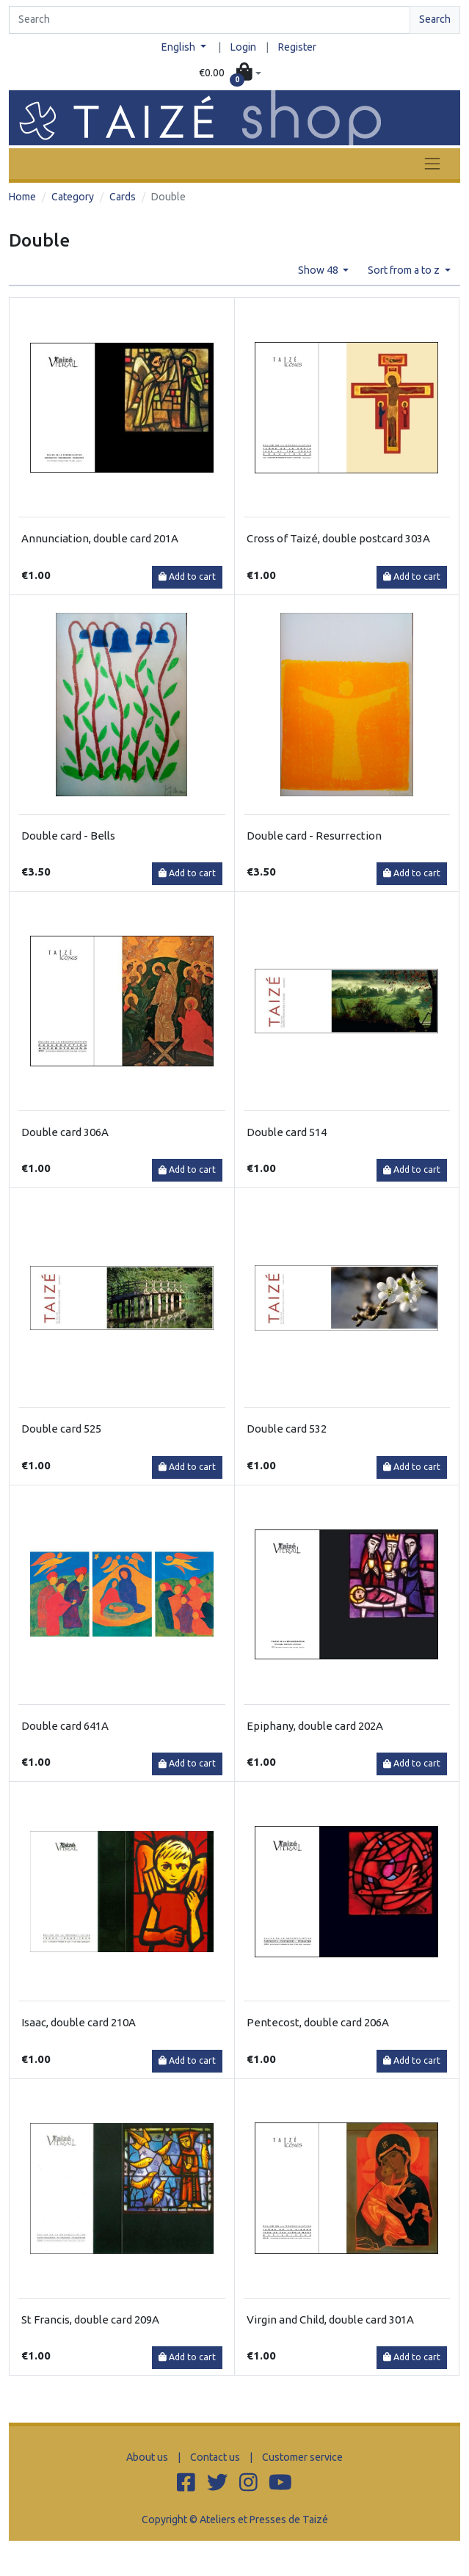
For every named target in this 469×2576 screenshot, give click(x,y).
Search (435, 19)
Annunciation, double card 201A (99, 538)
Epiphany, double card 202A (315, 1726)
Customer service (302, 2457)
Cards (122, 197)
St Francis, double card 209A (90, 2319)
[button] (229, 73)
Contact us (215, 2457)
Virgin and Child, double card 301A (330, 2319)
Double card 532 (287, 1428)
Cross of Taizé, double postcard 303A (338, 538)
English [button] (179, 47)
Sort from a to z (405, 270)
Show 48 (319, 270)
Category (72, 197)
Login (243, 47)
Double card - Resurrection (314, 835)
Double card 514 (287, 1132)
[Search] (209, 20)
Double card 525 (61, 1428)
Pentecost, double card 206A (318, 2022)
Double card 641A (65, 1726)
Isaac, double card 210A (78, 2022)
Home (22, 197)
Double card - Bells (68, 835)
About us (147, 2457)
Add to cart (187, 576)
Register (297, 47)
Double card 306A (65, 1132)
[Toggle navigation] (432, 163)
